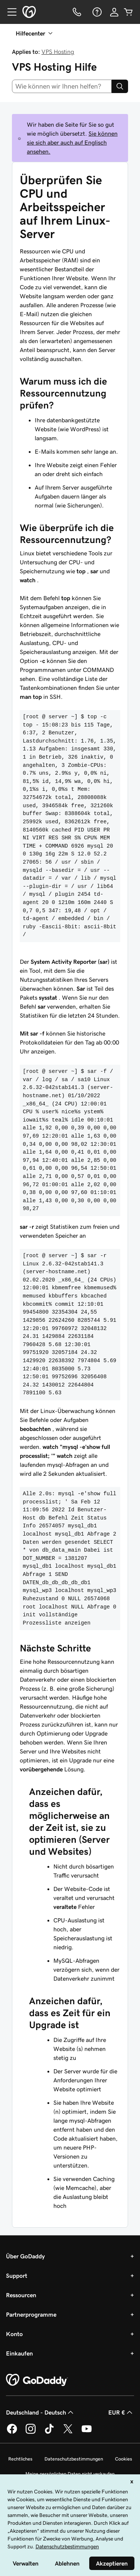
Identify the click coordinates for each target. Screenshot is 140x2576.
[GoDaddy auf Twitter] (68, 2432)
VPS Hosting (57, 52)
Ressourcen (21, 2295)
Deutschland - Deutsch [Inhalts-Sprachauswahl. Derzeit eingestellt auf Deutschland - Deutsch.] (40, 2412)
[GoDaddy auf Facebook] (12, 2432)
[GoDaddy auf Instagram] (31, 2432)
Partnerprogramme (31, 2314)
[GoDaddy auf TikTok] (49, 2432)
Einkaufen (19, 2353)
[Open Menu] (9, 12)
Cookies (123, 2458)
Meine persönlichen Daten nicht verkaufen (70, 2473)
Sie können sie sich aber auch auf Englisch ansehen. (72, 142)
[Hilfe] (96, 12)
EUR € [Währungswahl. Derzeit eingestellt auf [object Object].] (121, 2412)
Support (16, 2276)
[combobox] (61, 86)
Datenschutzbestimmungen (73, 2458)
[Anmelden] (114, 12)
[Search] (120, 86)
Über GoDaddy (25, 2256)
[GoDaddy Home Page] (37, 2380)
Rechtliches (20, 2458)
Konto (14, 2334)
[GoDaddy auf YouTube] (87, 2432)
